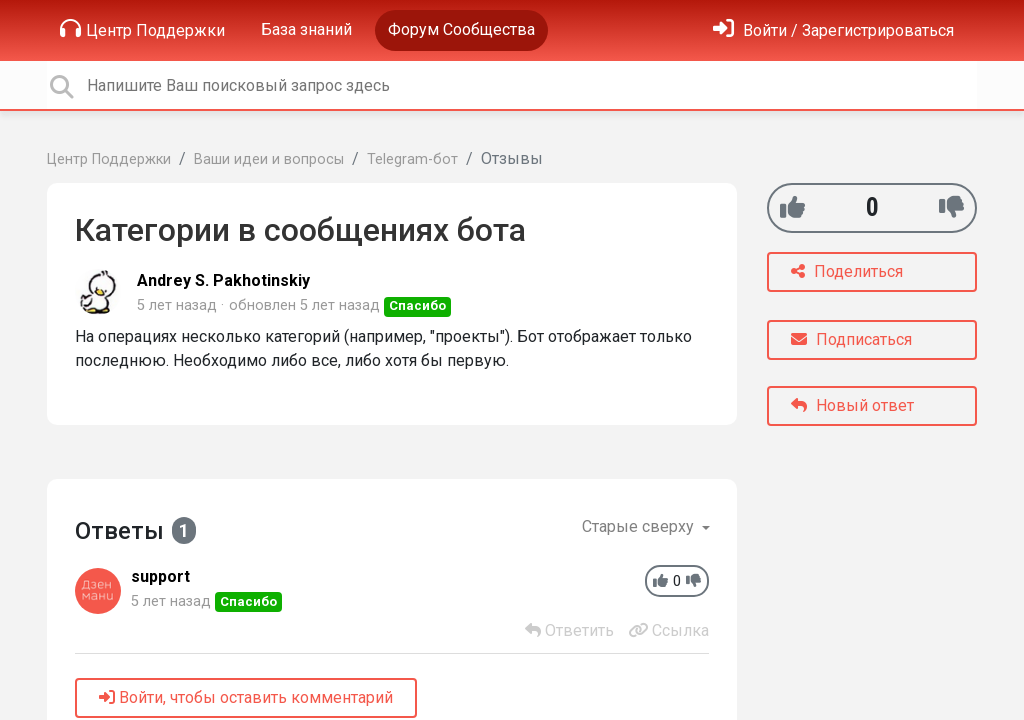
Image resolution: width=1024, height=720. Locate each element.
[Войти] (833, 30)
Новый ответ (852, 405)
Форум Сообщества (461, 29)
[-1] (951, 207)
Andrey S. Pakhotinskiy (223, 280)
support (160, 576)
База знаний (306, 29)
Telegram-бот (412, 159)
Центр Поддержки (142, 29)
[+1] (792, 207)
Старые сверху (640, 526)
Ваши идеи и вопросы (269, 159)
